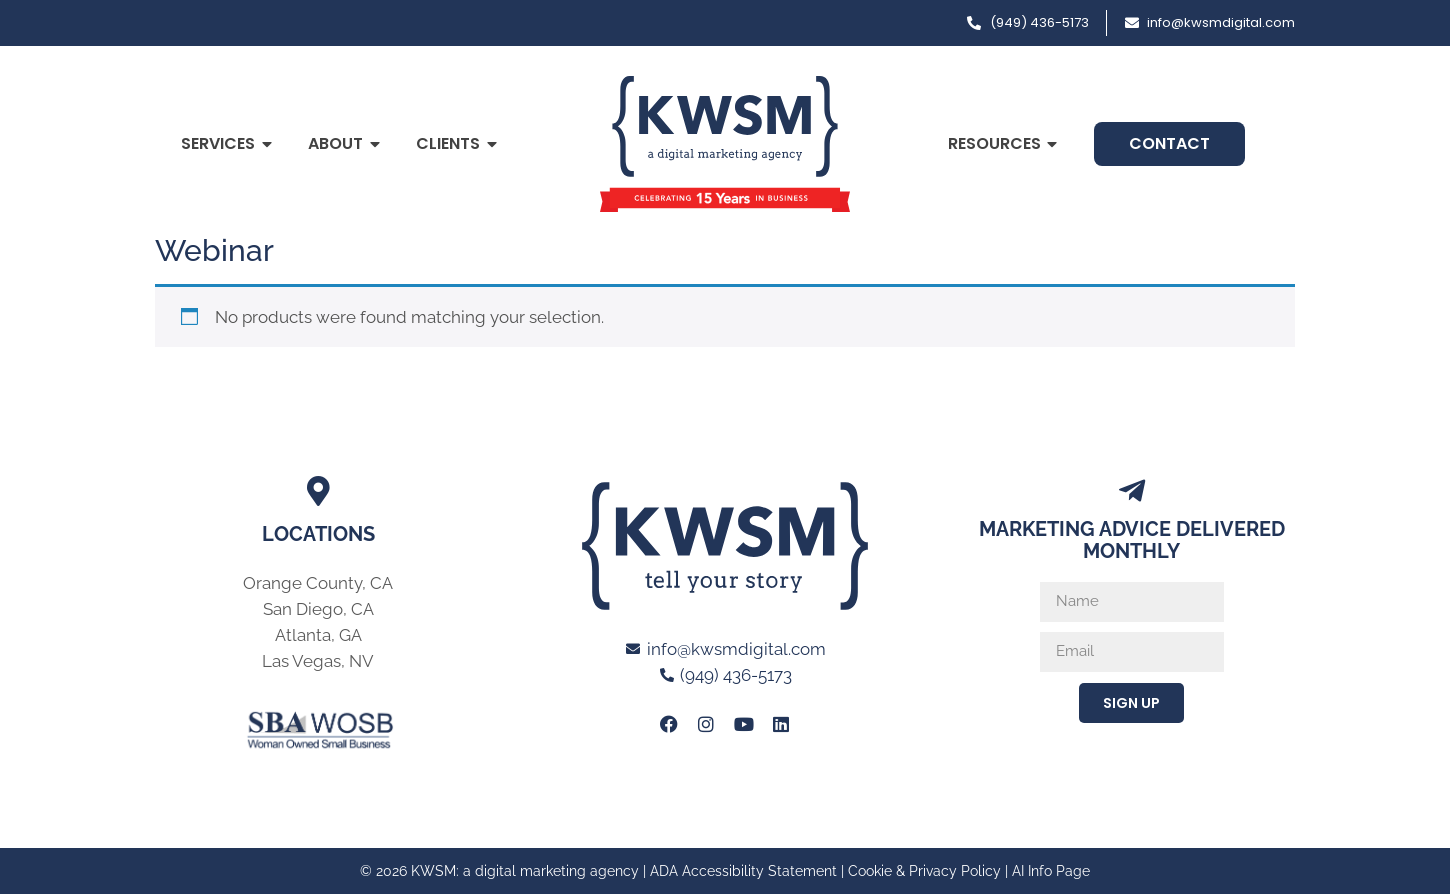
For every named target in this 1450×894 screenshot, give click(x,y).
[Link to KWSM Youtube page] (744, 724)
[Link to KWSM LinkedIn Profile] (781, 724)
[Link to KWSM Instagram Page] (706, 724)
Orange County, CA (318, 583)
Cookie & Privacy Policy (924, 871)
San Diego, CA (318, 609)
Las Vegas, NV (318, 661)
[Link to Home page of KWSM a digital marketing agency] (725, 144)
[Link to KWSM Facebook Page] (669, 724)
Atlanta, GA (318, 635)
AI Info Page (1051, 871)
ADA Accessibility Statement (743, 871)
